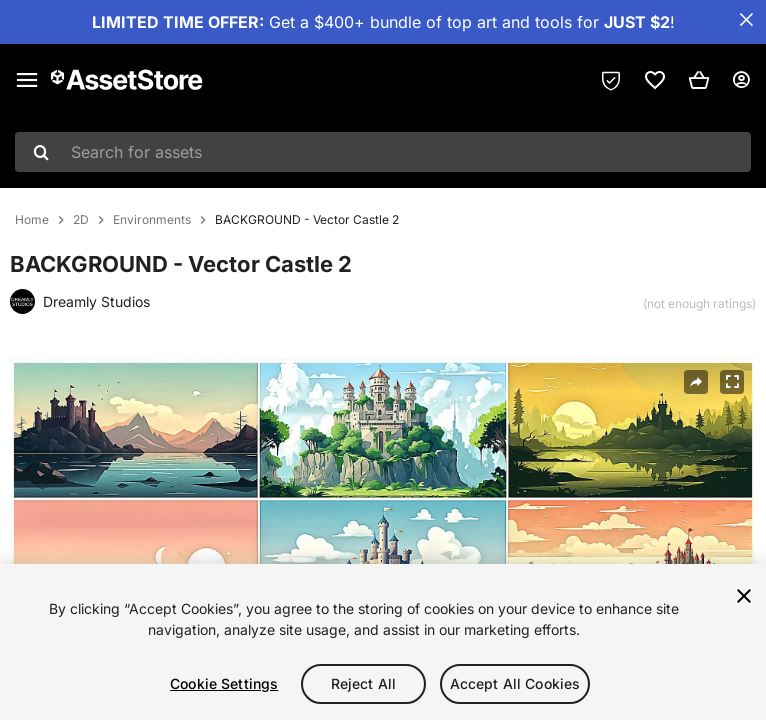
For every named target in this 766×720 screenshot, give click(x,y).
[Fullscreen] (732, 382)
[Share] (696, 382)
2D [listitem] (81, 220)
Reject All (363, 683)
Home (32, 220)
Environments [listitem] (152, 220)
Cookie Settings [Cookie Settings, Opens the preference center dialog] (224, 683)
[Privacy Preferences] (611, 80)
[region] (383, 642)
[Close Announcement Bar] (746, 20)
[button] (699, 80)
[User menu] (741, 80)
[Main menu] (27, 80)
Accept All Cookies (515, 683)
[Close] (744, 596)
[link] (655, 80)
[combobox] (383, 152)
